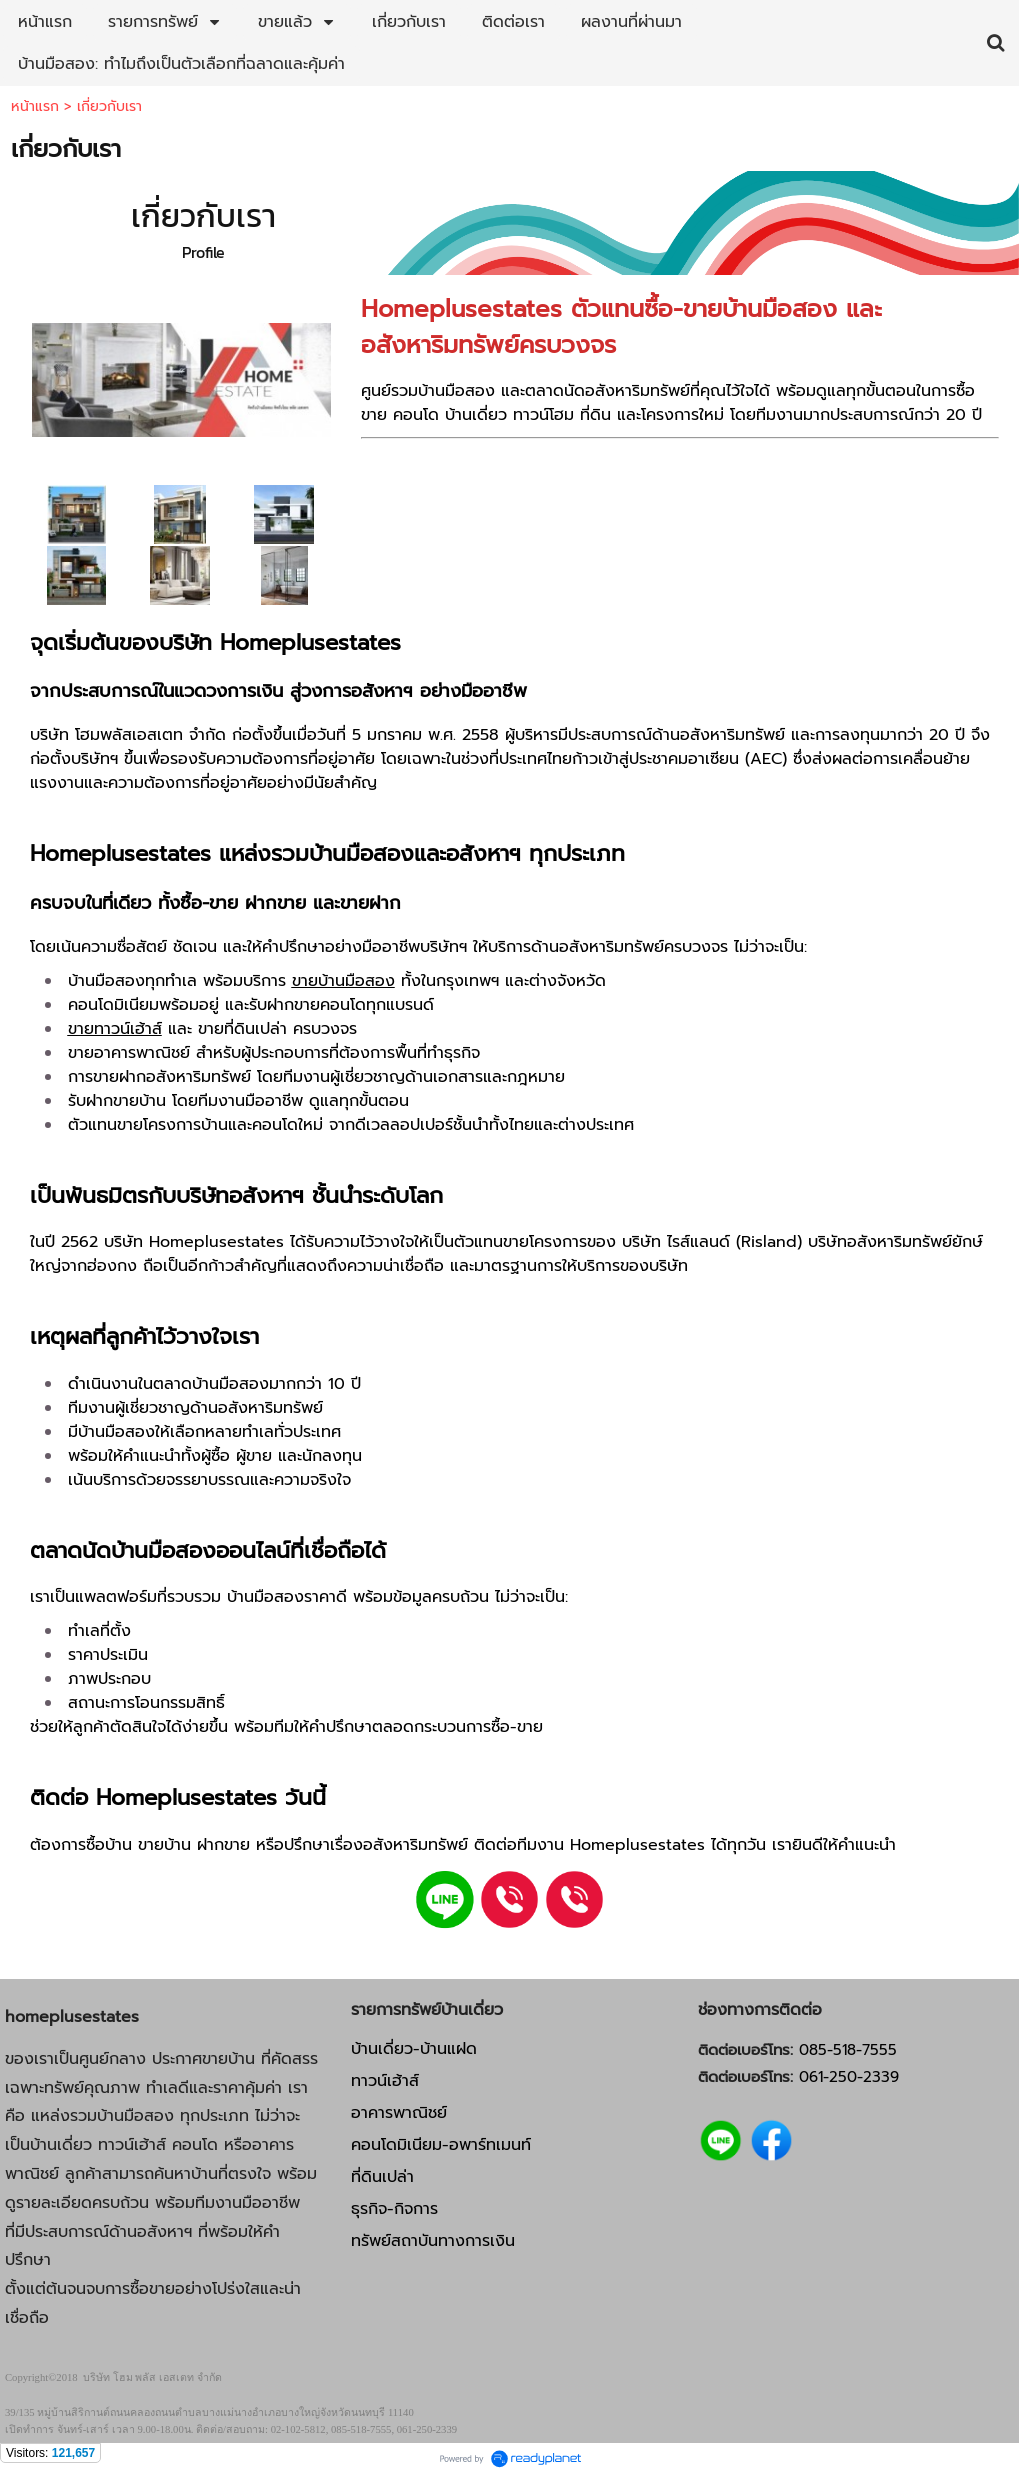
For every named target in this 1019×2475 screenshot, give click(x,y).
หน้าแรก (35, 106)
